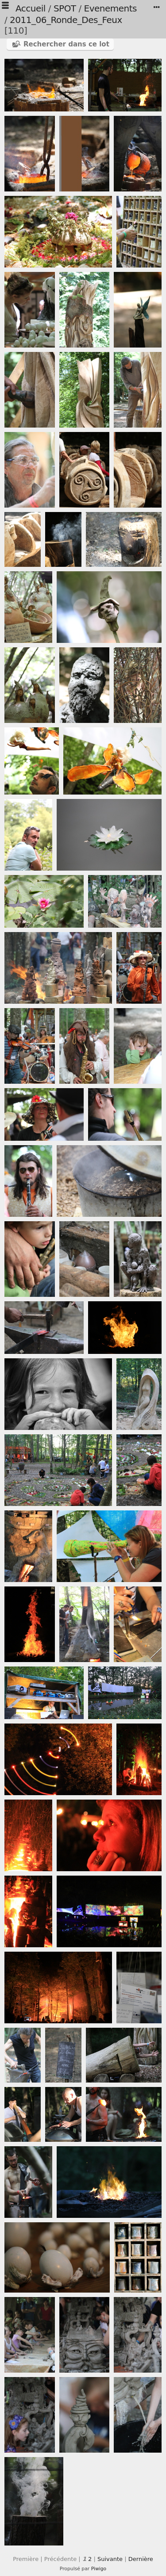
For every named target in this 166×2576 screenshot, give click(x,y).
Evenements (110, 8)
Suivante (110, 2559)
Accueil (30, 8)
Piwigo (99, 2569)
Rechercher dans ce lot (66, 44)
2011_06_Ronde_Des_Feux (66, 20)
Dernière (140, 2559)
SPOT (65, 8)
